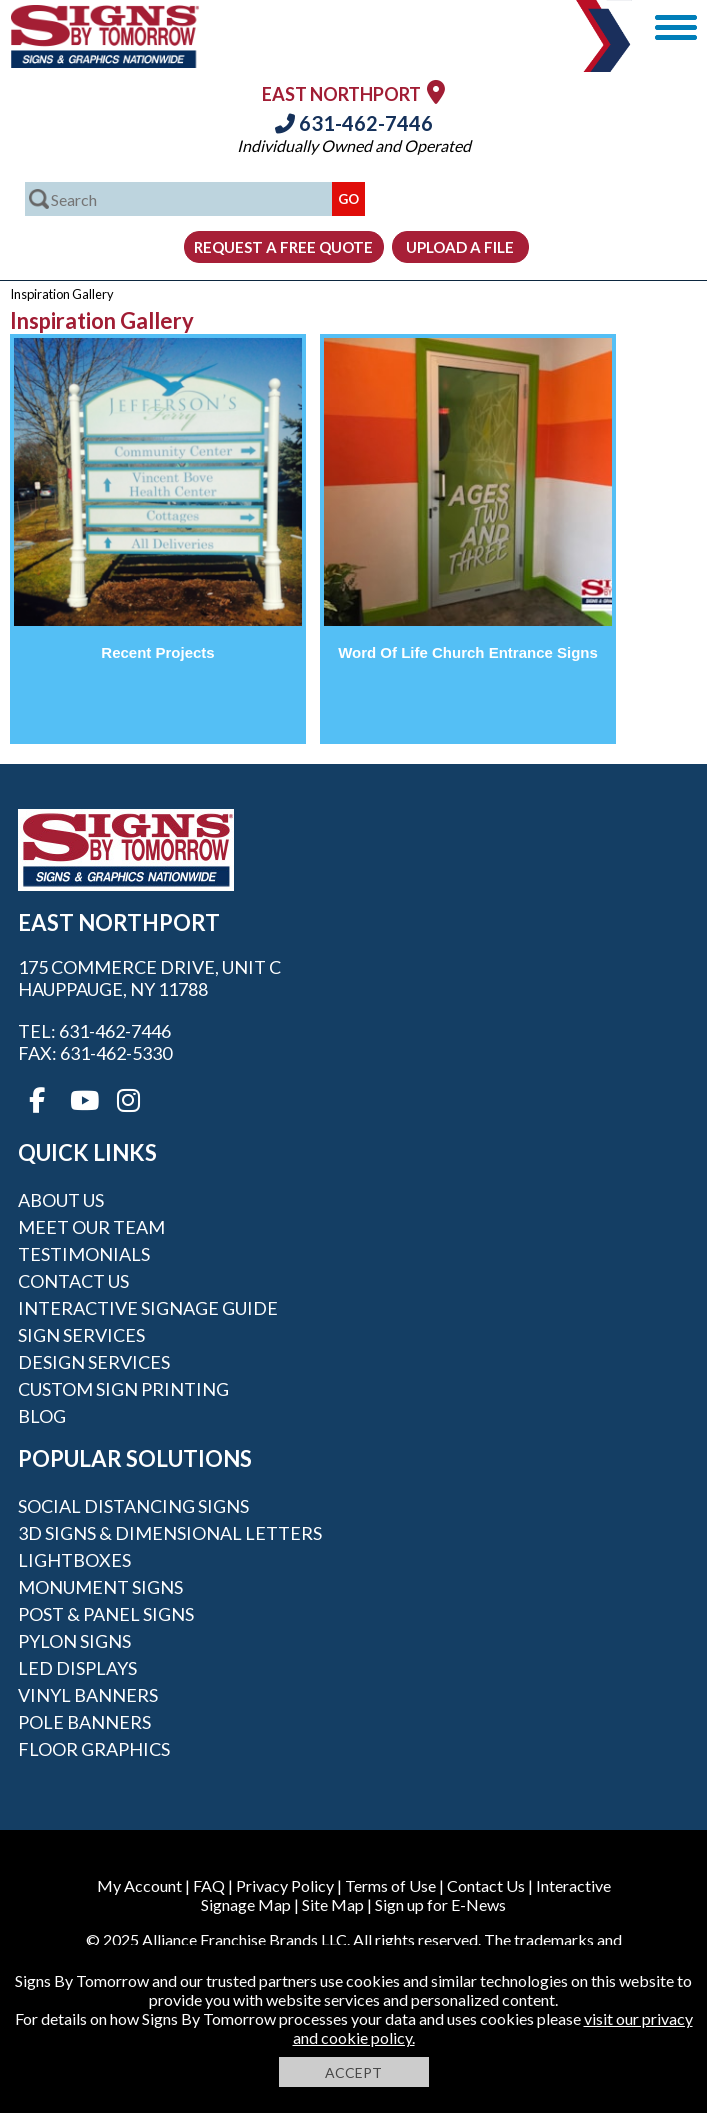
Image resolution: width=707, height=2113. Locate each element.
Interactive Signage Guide (148, 1308)
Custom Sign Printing (123, 1389)
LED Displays (77, 1668)
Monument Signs (100, 1587)
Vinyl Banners (88, 1695)
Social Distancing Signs (133, 1506)
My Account (139, 1885)
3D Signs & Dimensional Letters (170, 1533)
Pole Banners (84, 1722)
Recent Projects (157, 652)
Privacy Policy (285, 1885)
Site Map (333, 1904)
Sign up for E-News (440, 1904)
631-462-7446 (354, 123)
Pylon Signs (74, 1641)
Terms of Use (390, 1885)
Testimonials (84, 1254)
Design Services (94, 1362)
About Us (61, 1200)
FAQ (209, 1885)
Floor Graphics (94, 1749)
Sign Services (81, 1335)
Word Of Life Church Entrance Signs (468, 652)
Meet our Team (91, 1227)
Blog (42, 1416)
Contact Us (73, 1281)
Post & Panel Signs (106, 1614)
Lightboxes (74, 1560)
